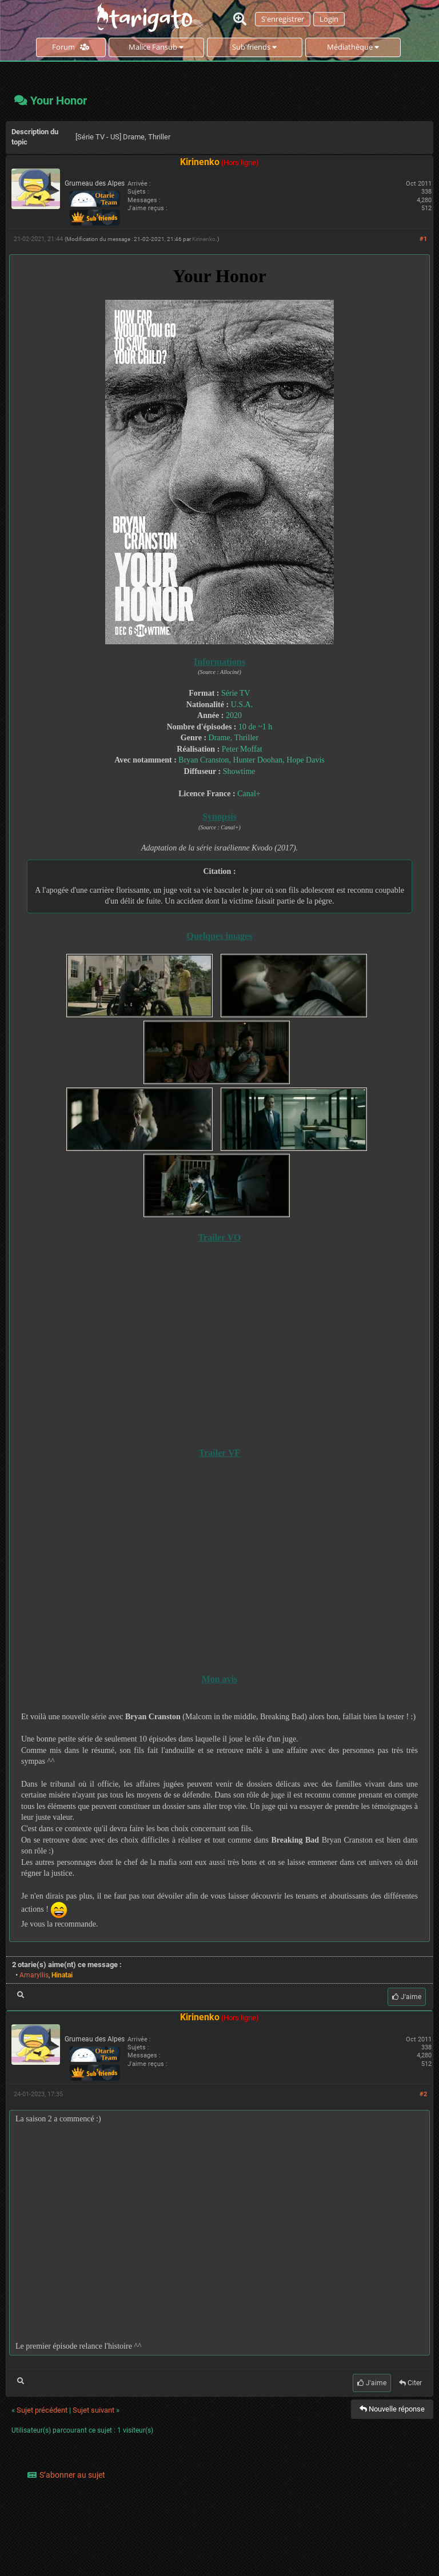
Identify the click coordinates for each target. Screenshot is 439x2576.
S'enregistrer (282, 19)
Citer (410, 2383)
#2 (423, 2094)
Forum (70, 47)
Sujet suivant (93, 2410)
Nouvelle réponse (392, 2409)
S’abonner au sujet (72, 2474)
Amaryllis (34, 1975)
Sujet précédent (42, 2410)
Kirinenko (203, 239)
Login (329, 19)
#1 (423, 239)
